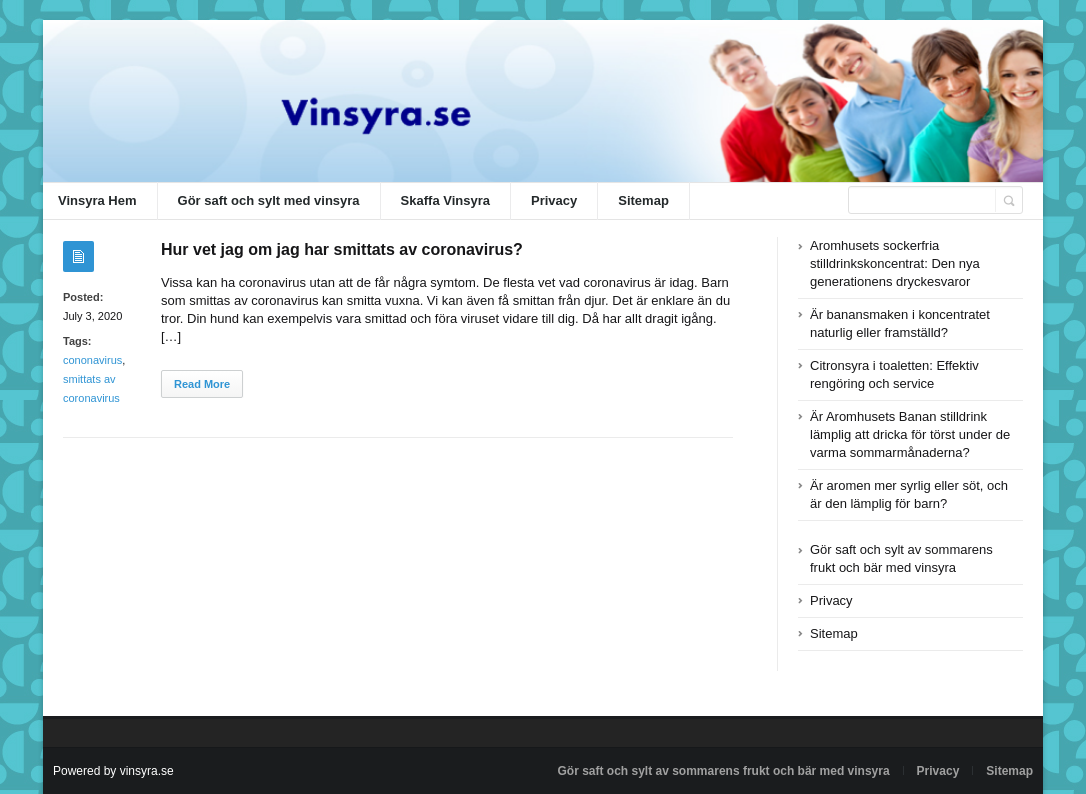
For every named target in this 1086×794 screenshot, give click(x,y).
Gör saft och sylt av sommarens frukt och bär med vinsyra (723, 771)
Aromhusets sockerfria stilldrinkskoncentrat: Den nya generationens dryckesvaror (895, 263)
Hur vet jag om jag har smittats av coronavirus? (342, 249)
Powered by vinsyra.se (113, 771)
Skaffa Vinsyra (445, 200)
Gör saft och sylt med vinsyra (269, 200)
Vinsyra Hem (97, 200)
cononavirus (92, 360)
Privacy (554, 200)
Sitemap (643, 200)
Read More (202, 384)
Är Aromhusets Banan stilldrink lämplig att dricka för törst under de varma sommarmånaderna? (910, 434)
